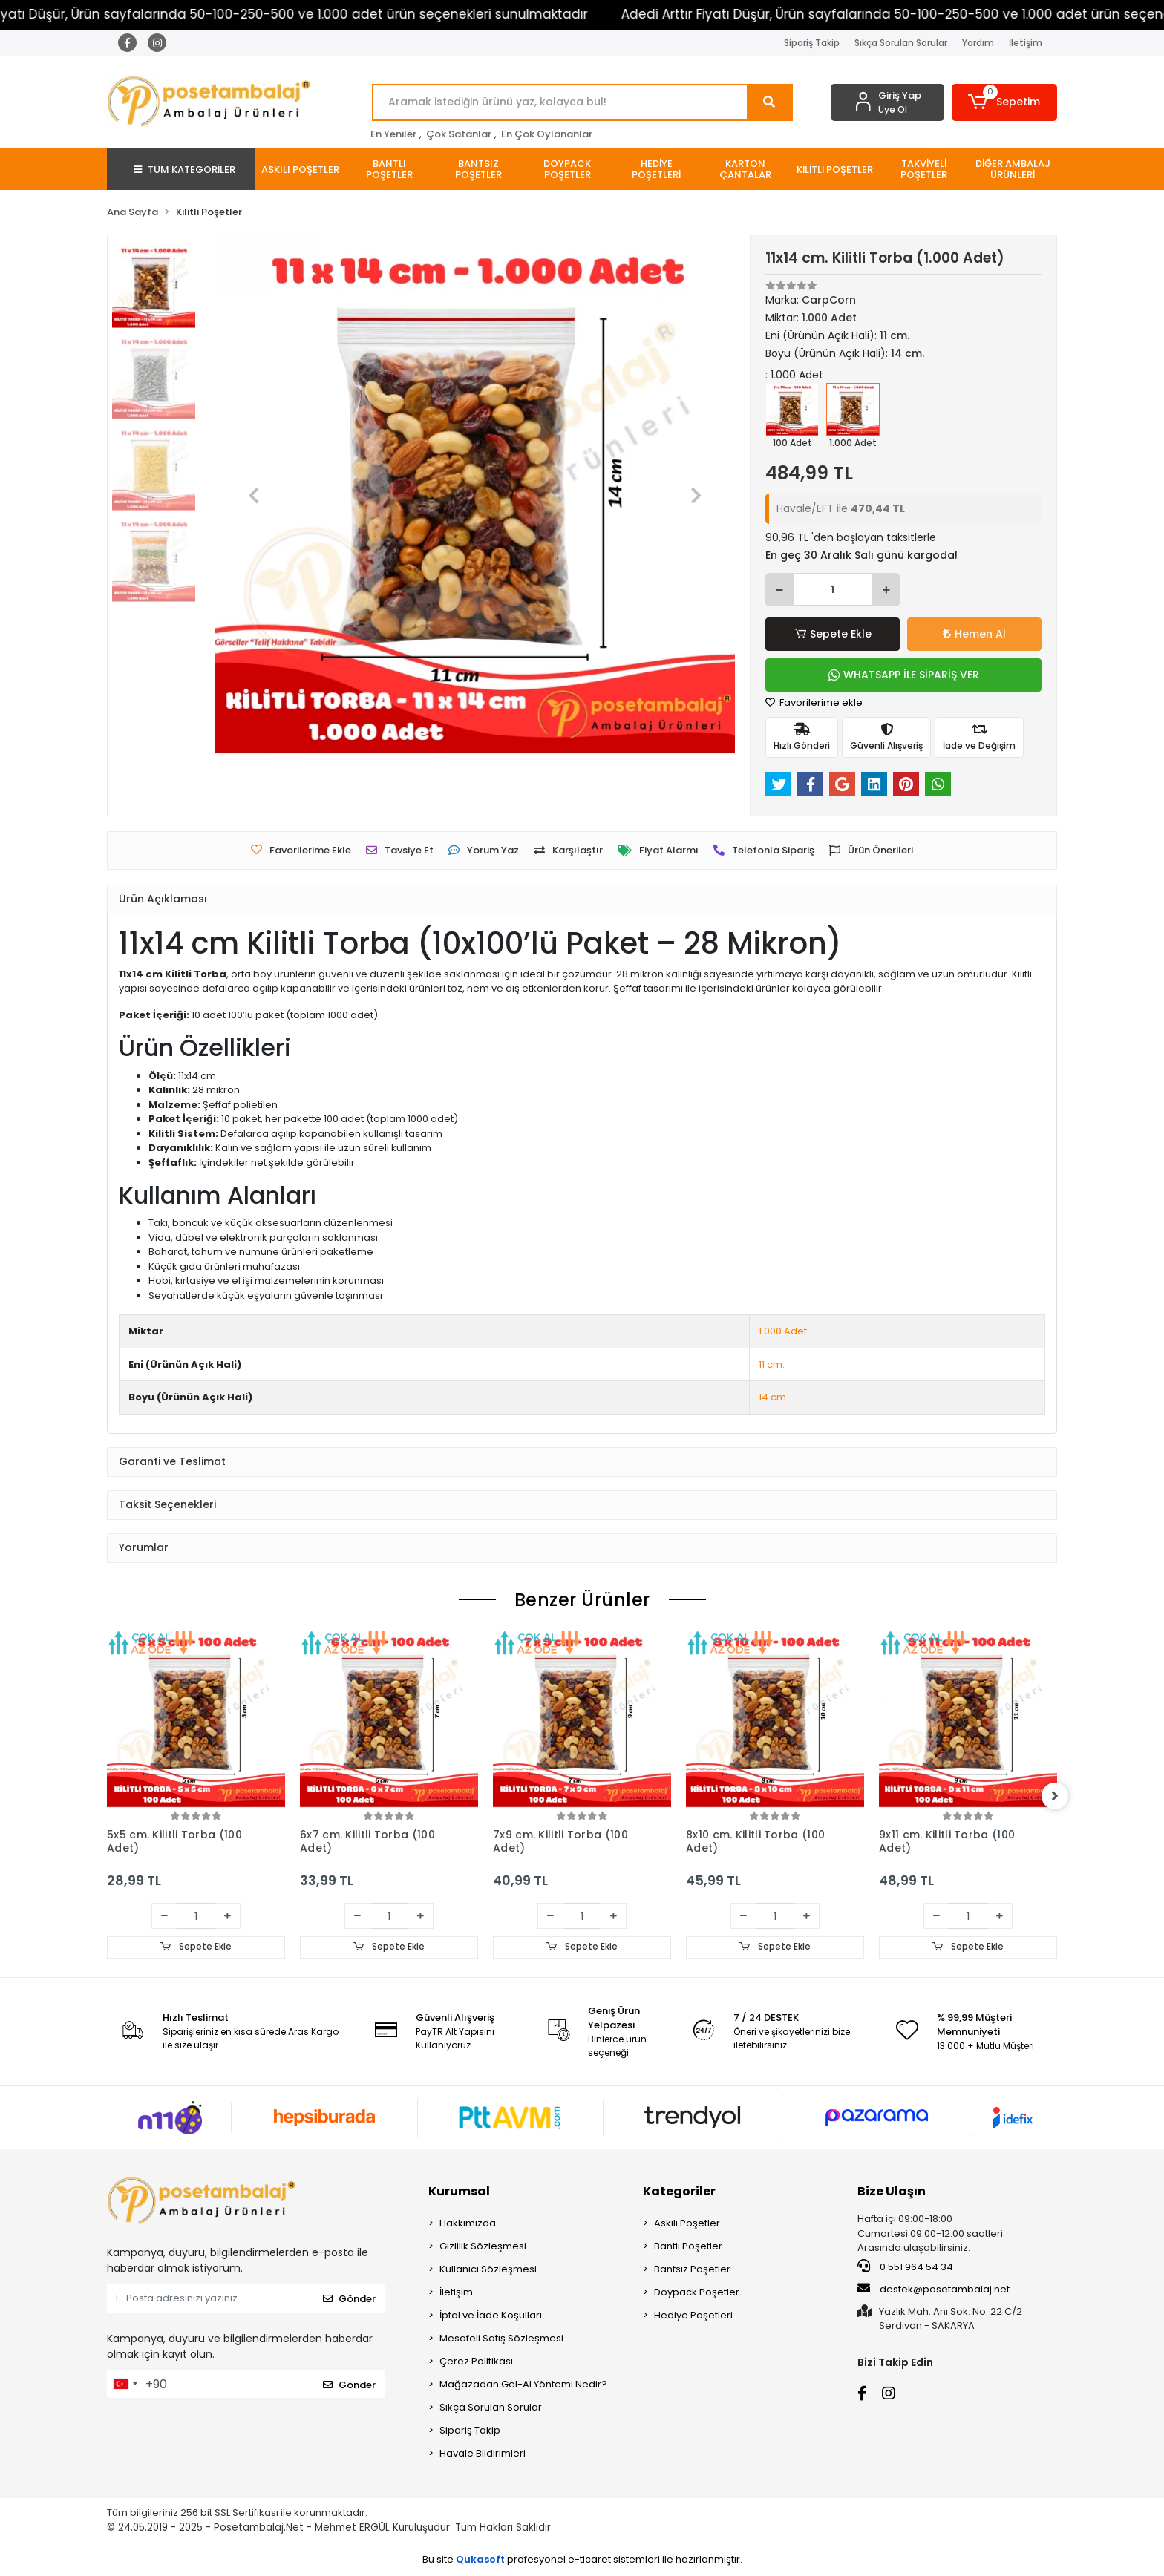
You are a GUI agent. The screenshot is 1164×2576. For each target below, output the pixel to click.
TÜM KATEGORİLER (184, 170)
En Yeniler (393, 134)
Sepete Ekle (833, 634)
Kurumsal (459, 2191)
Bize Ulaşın (891, 2191)
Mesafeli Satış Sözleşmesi (501, 2339)
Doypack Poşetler (696, 2293)
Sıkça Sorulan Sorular (900, 42)
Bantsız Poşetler (692, 2270)
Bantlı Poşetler (688, 2247)
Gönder (349, 2299)
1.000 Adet (783, 1331)
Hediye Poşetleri (693, 2316)
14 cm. (773, 1397)
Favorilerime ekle (814, 702)
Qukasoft (480, 2559)
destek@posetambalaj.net (933, 2289)
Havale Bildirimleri (482, 2454)
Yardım (978, 42)
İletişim (1025, 42)
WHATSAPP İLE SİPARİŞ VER (903, 674)
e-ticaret (589, 2559)
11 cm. (772, 1364)
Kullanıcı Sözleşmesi (488, 2270)
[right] (1057, 1796)
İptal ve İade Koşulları (490, 2316)
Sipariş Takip (812, 42)
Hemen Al (974, 633)
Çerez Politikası (476, 2362)
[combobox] (125, 2384)
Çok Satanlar (458, 134)
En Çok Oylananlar (546, 134)
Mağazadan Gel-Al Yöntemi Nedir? (523, 2385)
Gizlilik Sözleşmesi (482, 2247)
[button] (1005, 102)
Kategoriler (679, 2191)
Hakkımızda (467, 2224)
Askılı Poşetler (687, 2224)
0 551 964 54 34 (905, 2266)
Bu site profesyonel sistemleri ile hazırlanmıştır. (582, 2559)
